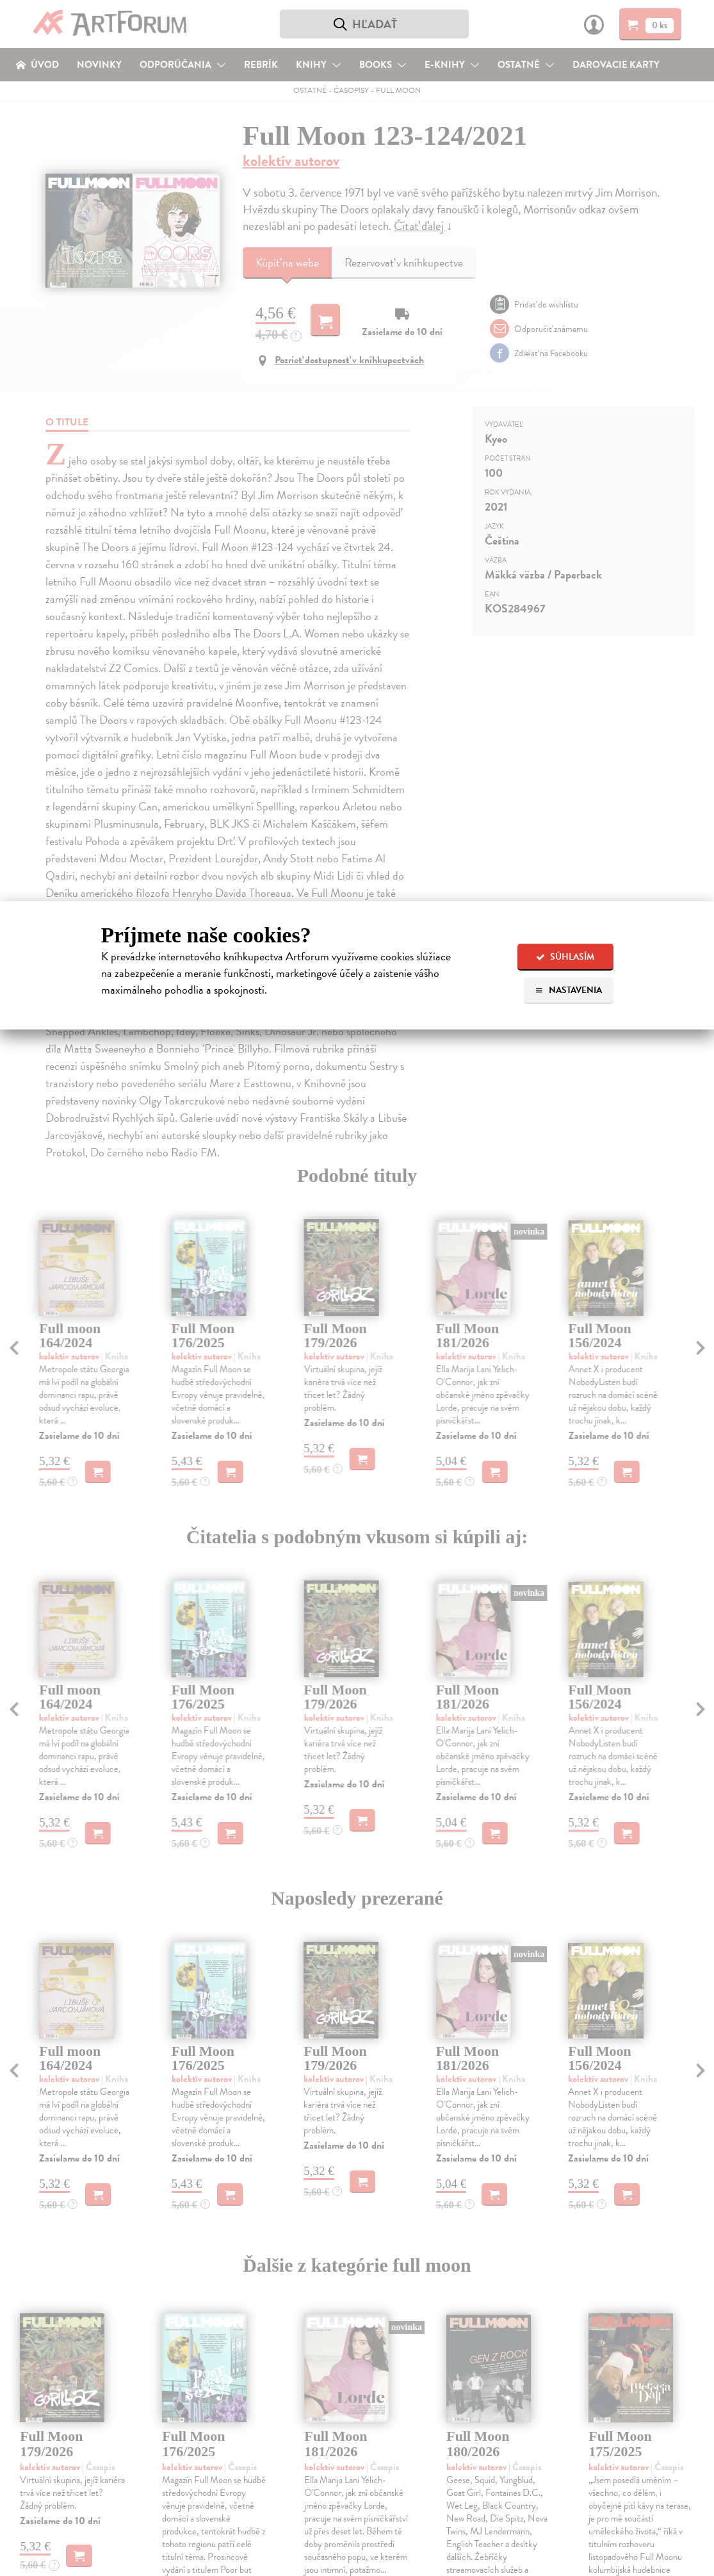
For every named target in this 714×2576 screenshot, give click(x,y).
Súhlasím (565, 957)
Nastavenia (568, 990)
